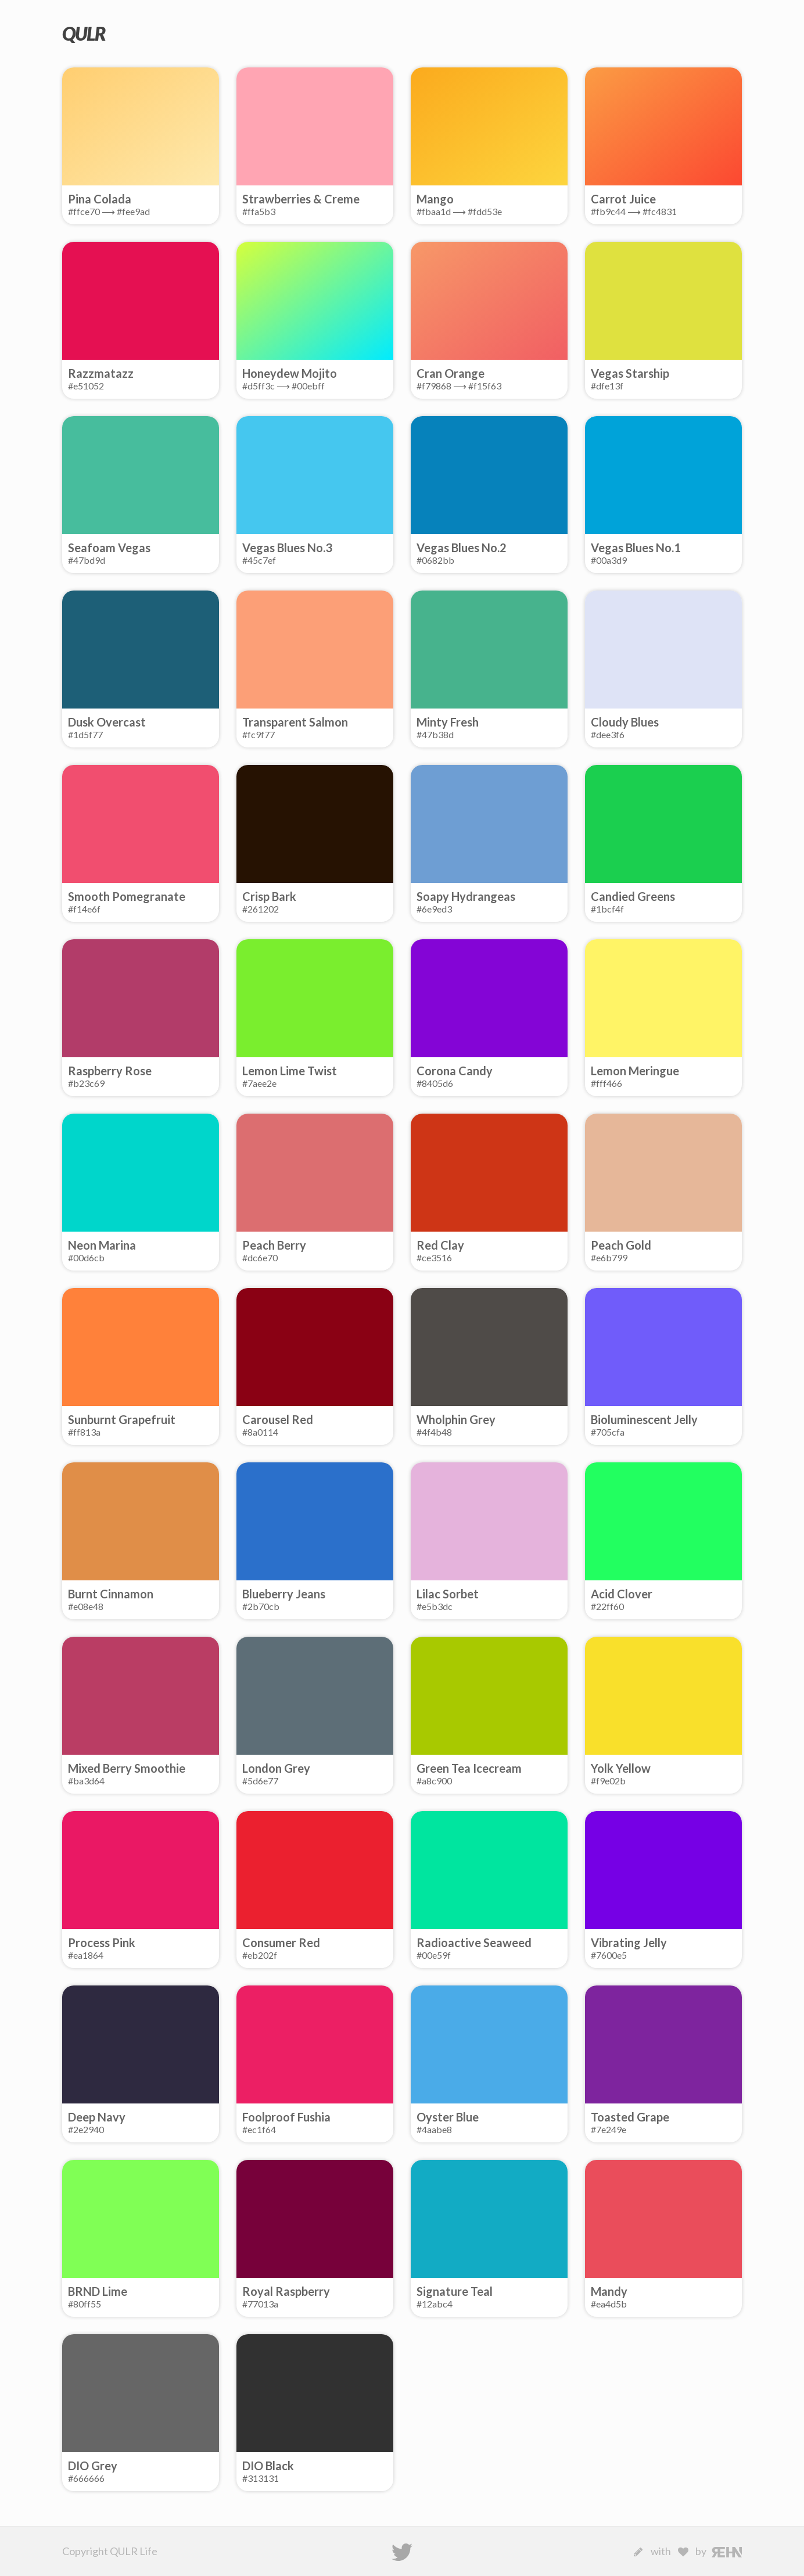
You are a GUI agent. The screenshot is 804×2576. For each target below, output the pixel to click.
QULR (84, 33)
